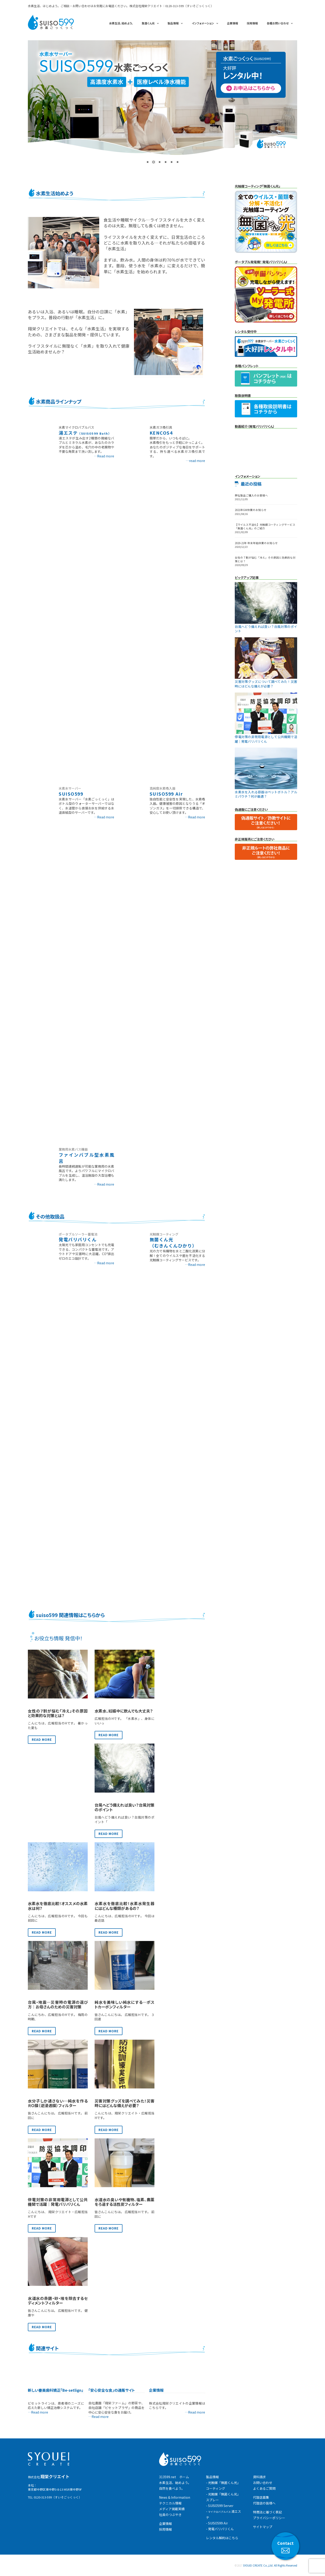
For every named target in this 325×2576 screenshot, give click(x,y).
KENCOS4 (161, 433)
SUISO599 (71, 794)
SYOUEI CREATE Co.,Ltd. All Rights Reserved (270, 2565)
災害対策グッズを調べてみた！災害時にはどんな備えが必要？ (124, 2103)
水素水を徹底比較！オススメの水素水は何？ (58, 1906)
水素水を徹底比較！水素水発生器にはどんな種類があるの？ (124, 1906)
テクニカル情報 (170, 2503)
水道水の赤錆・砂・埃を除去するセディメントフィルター (58, 2301)
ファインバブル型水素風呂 (86, 1158)
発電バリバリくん (77, 1239)
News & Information (174, 2497)
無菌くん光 (148, 23)
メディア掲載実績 (172, 2509)
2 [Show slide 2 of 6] (153, 162)
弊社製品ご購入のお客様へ (251, 495)
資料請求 (259, 2477)
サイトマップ (262, 2526)
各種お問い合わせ (278, 23)
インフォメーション (203, 23)
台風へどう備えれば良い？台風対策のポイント (124, 1807)
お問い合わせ (262, 2482)
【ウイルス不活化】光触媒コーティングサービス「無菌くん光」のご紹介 (265, 526)
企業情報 (232, 23)
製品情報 (173, 23)
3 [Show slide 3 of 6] (159, 162)
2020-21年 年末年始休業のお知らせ (256, 543)
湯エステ (85, 433)
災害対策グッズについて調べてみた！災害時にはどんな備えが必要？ (266, 683)
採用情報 (252, 23)
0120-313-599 (174, 6)
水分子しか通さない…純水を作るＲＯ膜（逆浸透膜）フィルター (58, 2103)
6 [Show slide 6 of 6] (177, 162)
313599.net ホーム (174, 2477)
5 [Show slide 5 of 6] (171, 162)
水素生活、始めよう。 (121, 23)
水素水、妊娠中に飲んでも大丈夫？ (124, 1711)
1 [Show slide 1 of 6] (147, 162)
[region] (162, 105)
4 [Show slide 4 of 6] (165, 162)
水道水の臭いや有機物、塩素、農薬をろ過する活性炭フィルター (124, 2202)
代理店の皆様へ (264, 2503)
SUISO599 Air (166, 794)
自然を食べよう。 (172, 2488)
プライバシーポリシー (269, 2517)
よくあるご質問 (264, 2488)
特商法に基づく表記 (267, 2512)
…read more (195, 461)
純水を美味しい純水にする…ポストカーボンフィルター (124, 2004)
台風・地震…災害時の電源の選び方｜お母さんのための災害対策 (58, 2004)
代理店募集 (261, 2497)
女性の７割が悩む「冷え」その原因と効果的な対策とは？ (58, 1713)
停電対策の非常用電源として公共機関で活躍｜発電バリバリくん (58, 2202)
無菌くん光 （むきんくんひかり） (173, 1242)
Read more (42, 1739)
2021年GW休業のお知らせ (251, 510)
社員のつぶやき (170, 2514)
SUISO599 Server (220, 2505)
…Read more (104, 456)
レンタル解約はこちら (222, 2538)
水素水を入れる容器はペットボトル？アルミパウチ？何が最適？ (266, 794)
